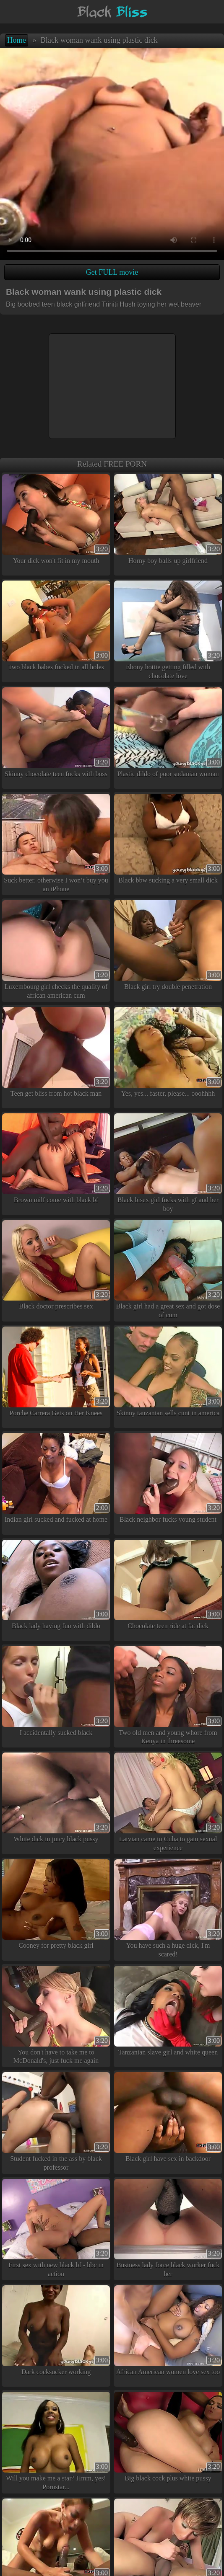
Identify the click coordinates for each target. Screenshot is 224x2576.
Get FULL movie (112, 272)
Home (16, 40)
